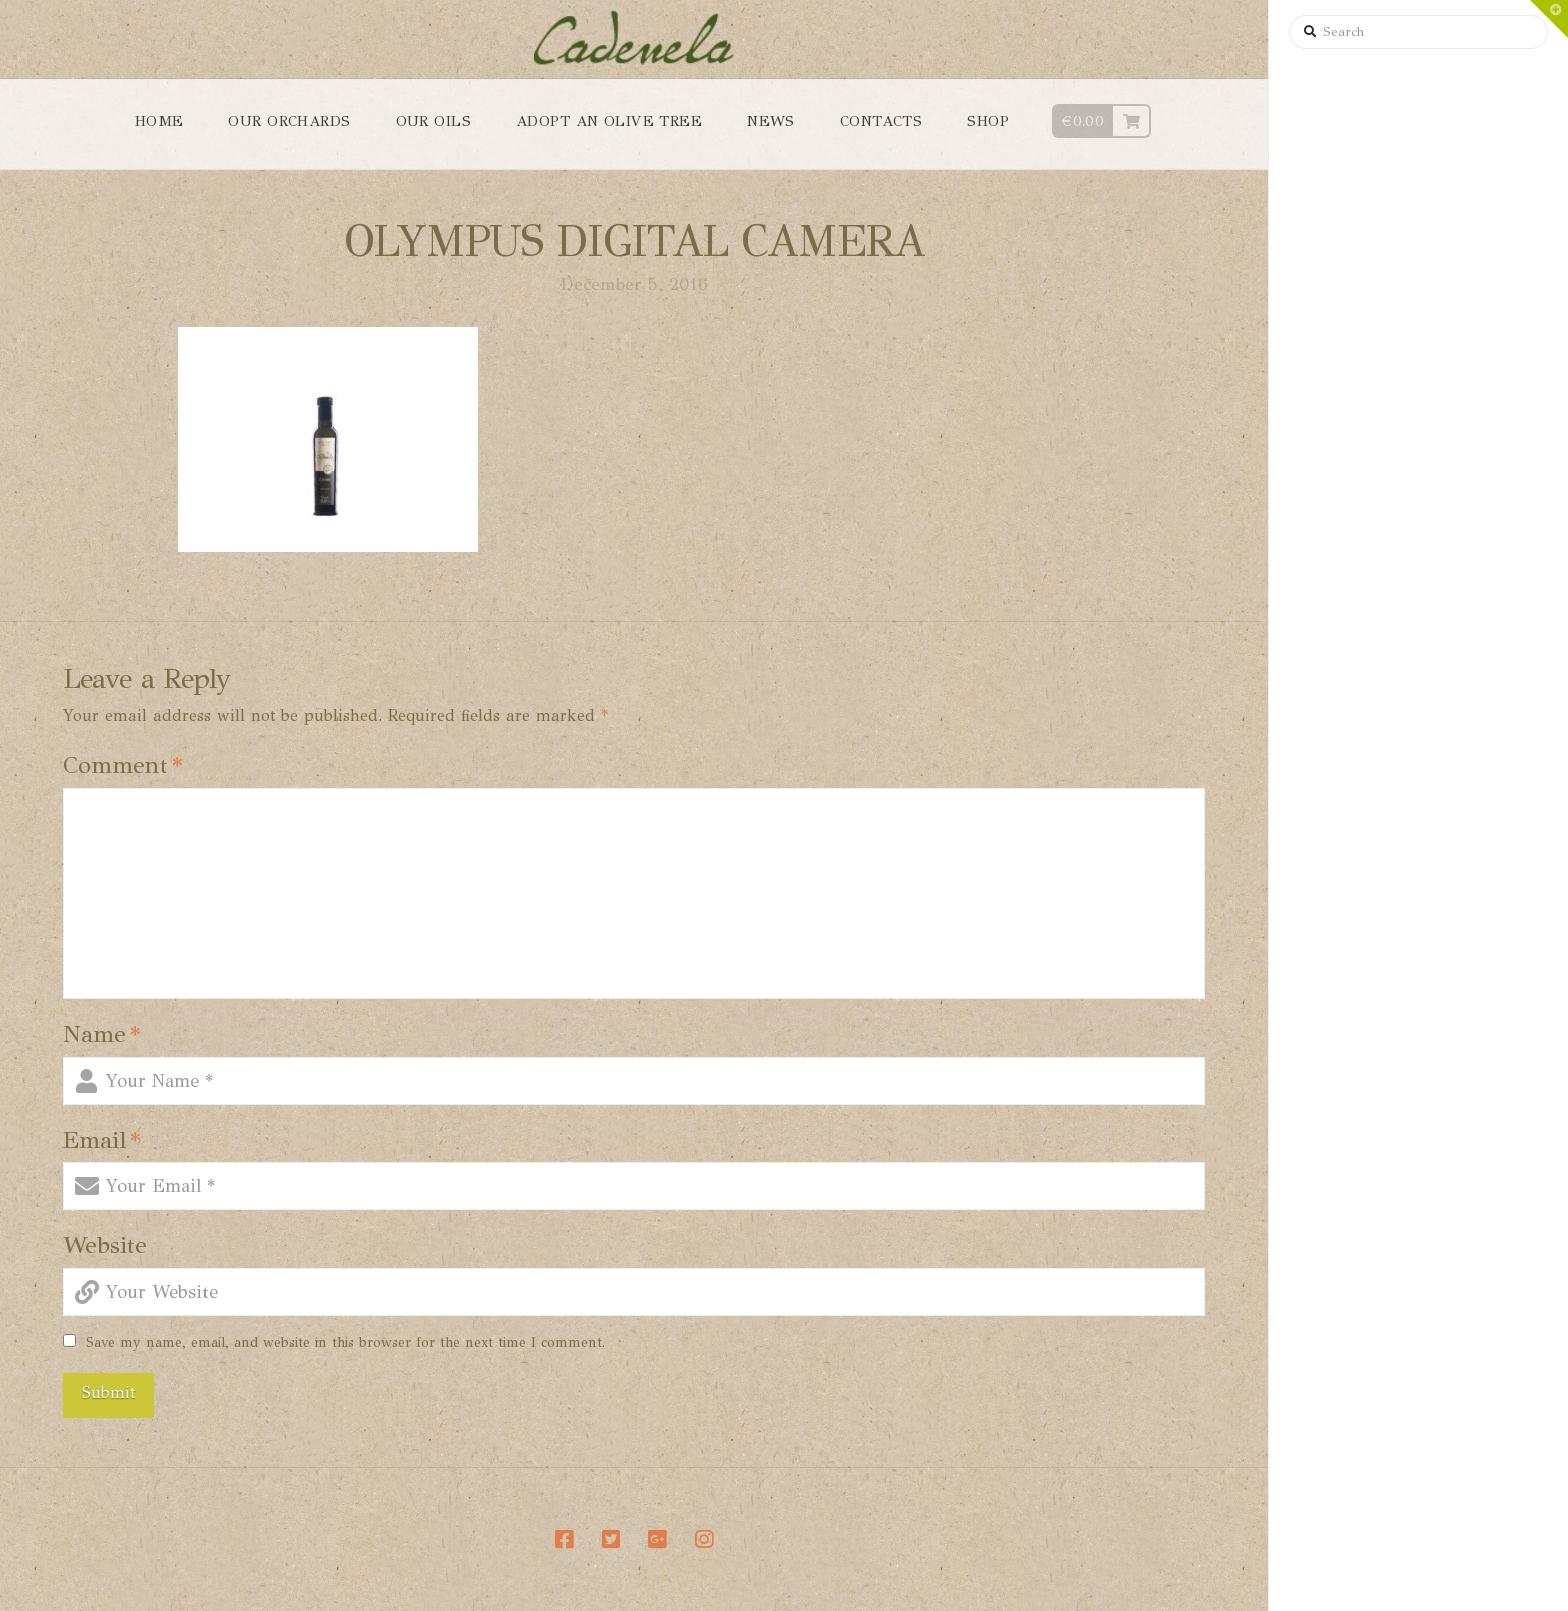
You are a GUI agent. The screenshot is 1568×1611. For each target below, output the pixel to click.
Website (105, 1245)
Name (102, 1034)
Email (102, 1140)
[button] (1549, 19)
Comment (123, 765)
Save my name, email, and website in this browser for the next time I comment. (345, 1342)
